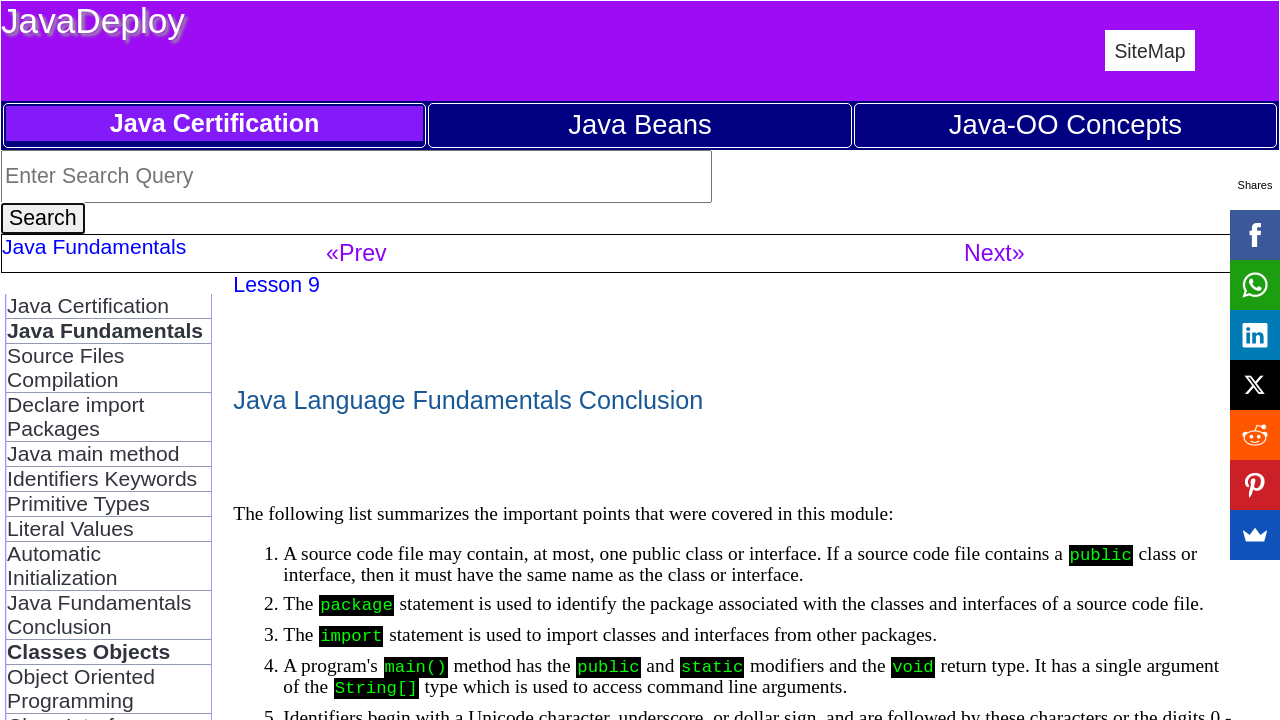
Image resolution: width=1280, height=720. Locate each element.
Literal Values (70, 528)
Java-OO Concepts (1065, 124)
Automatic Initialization (62, 565)
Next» (994, 253)
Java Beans (639, 124)
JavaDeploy (93, 20)
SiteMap (1149, 51)
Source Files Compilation (65, 367)
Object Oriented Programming (81, 688)
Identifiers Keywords (102, 478)
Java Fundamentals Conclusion (99, 614)
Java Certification (88, 305)
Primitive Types (78, 503)
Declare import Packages (75, 416)
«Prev (356, 253)
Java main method (93, 453)
